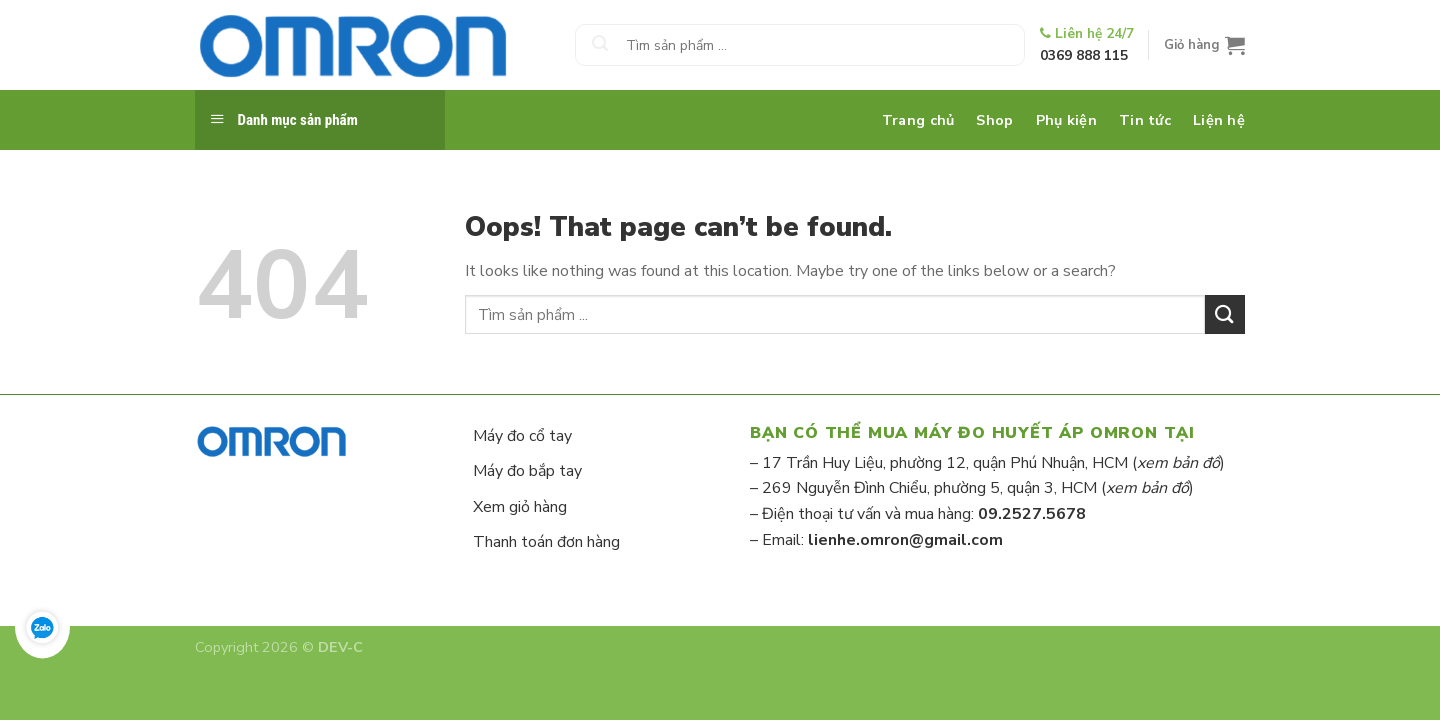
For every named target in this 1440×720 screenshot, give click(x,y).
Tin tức (1145, 120)
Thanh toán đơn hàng (546, 542)
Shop (994, 120)
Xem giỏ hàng (520, 507)
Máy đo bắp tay (527, 471)
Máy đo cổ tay (522, 436)
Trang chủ (918, 120)
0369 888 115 (1084, 55)
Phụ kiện (1066, 120)
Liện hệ (1219, 120)
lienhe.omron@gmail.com (905, 540)
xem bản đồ (1178, 463)
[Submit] (600, 45)
